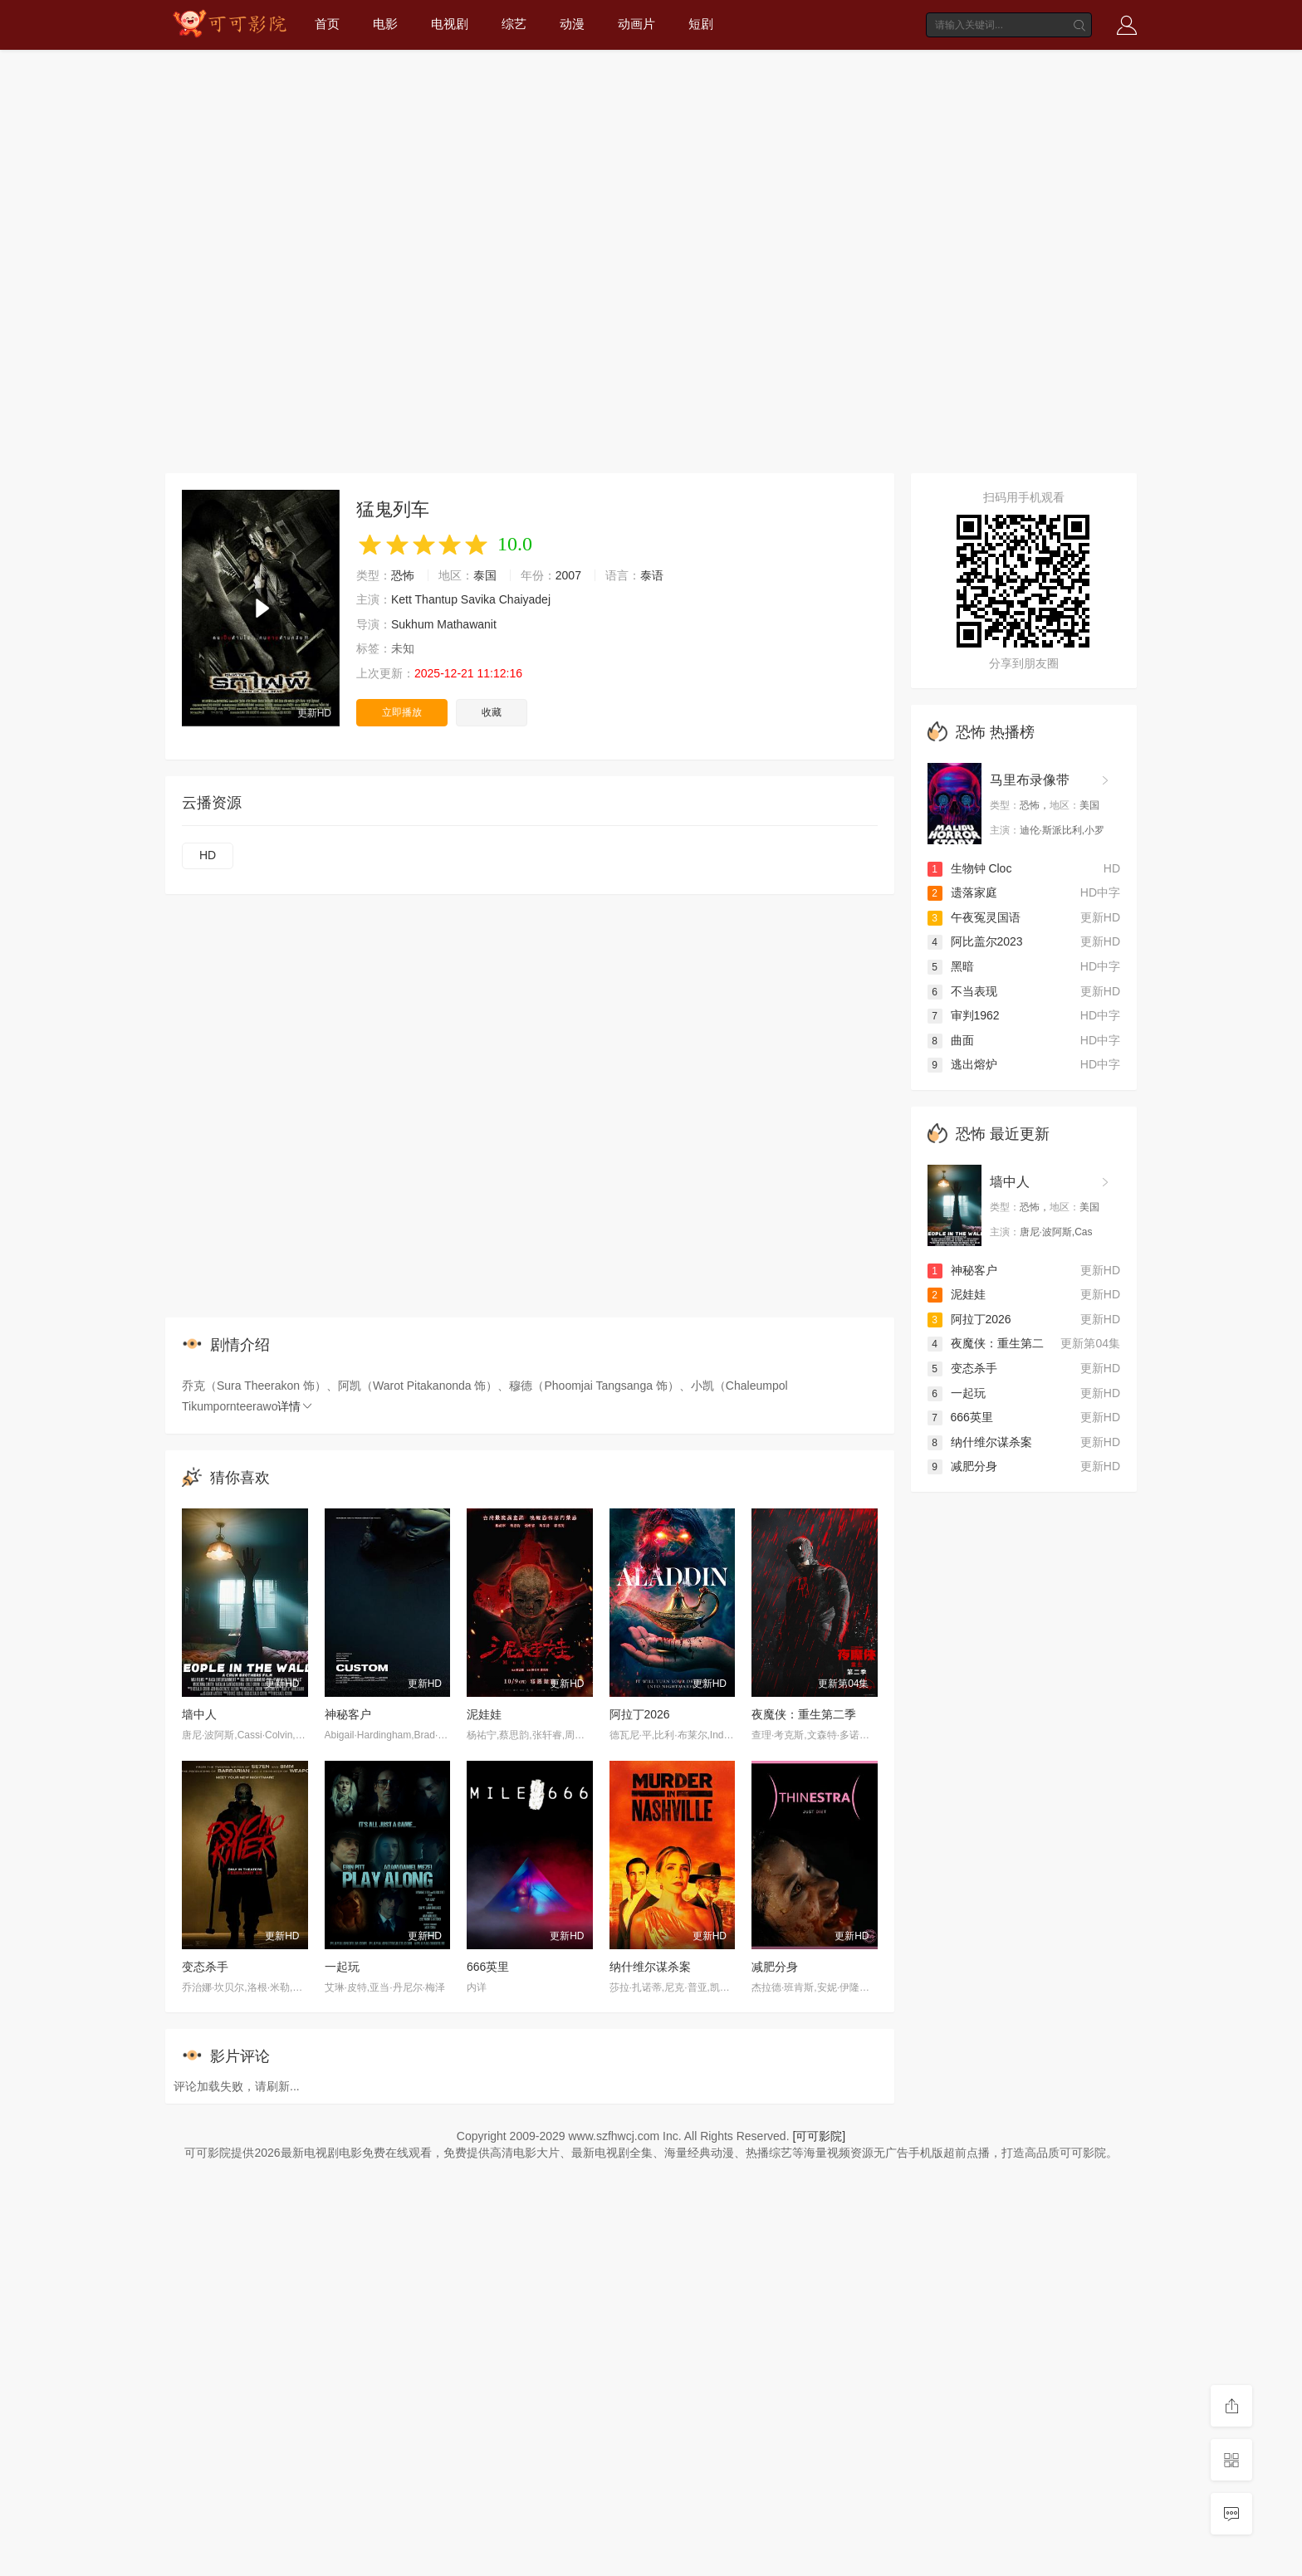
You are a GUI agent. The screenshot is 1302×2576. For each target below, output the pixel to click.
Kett (401, 599)
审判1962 (964, 1015)
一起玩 (342, 1966)
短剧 (700, 24)
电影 (385, 24)
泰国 (485, 575)
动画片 (636, 24)
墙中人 (199, 1714)
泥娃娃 (484, 1714)
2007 (568, 575)
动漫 (572, 24)
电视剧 (449, 24)
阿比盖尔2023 (975, 941)
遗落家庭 (962, 892)
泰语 (651, 575)
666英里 (488, 1966)
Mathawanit (467, 624)
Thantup (436, 599)
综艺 (514, 24)
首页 (327, 24)
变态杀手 (205, 1966)
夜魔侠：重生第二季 (803, 1714)
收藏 (492, 712)
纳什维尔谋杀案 (650, 1966)
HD (207, 855)
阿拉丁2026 (639, 1714)
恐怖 (402, 575)
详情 (295, 1406)
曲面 (951, 1040)
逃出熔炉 (962, 1064)
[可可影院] (818, 2136)
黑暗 (951, 966)
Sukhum (412, 624)
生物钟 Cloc (970, 868)
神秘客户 (348, 1714)
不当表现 (962, 991)
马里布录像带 (1030, 780)
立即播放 (402, 712)
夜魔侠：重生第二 (986, 1343)
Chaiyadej (525, 599)
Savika (478, 599)
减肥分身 (774, 1966)
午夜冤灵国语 (974, 917)
